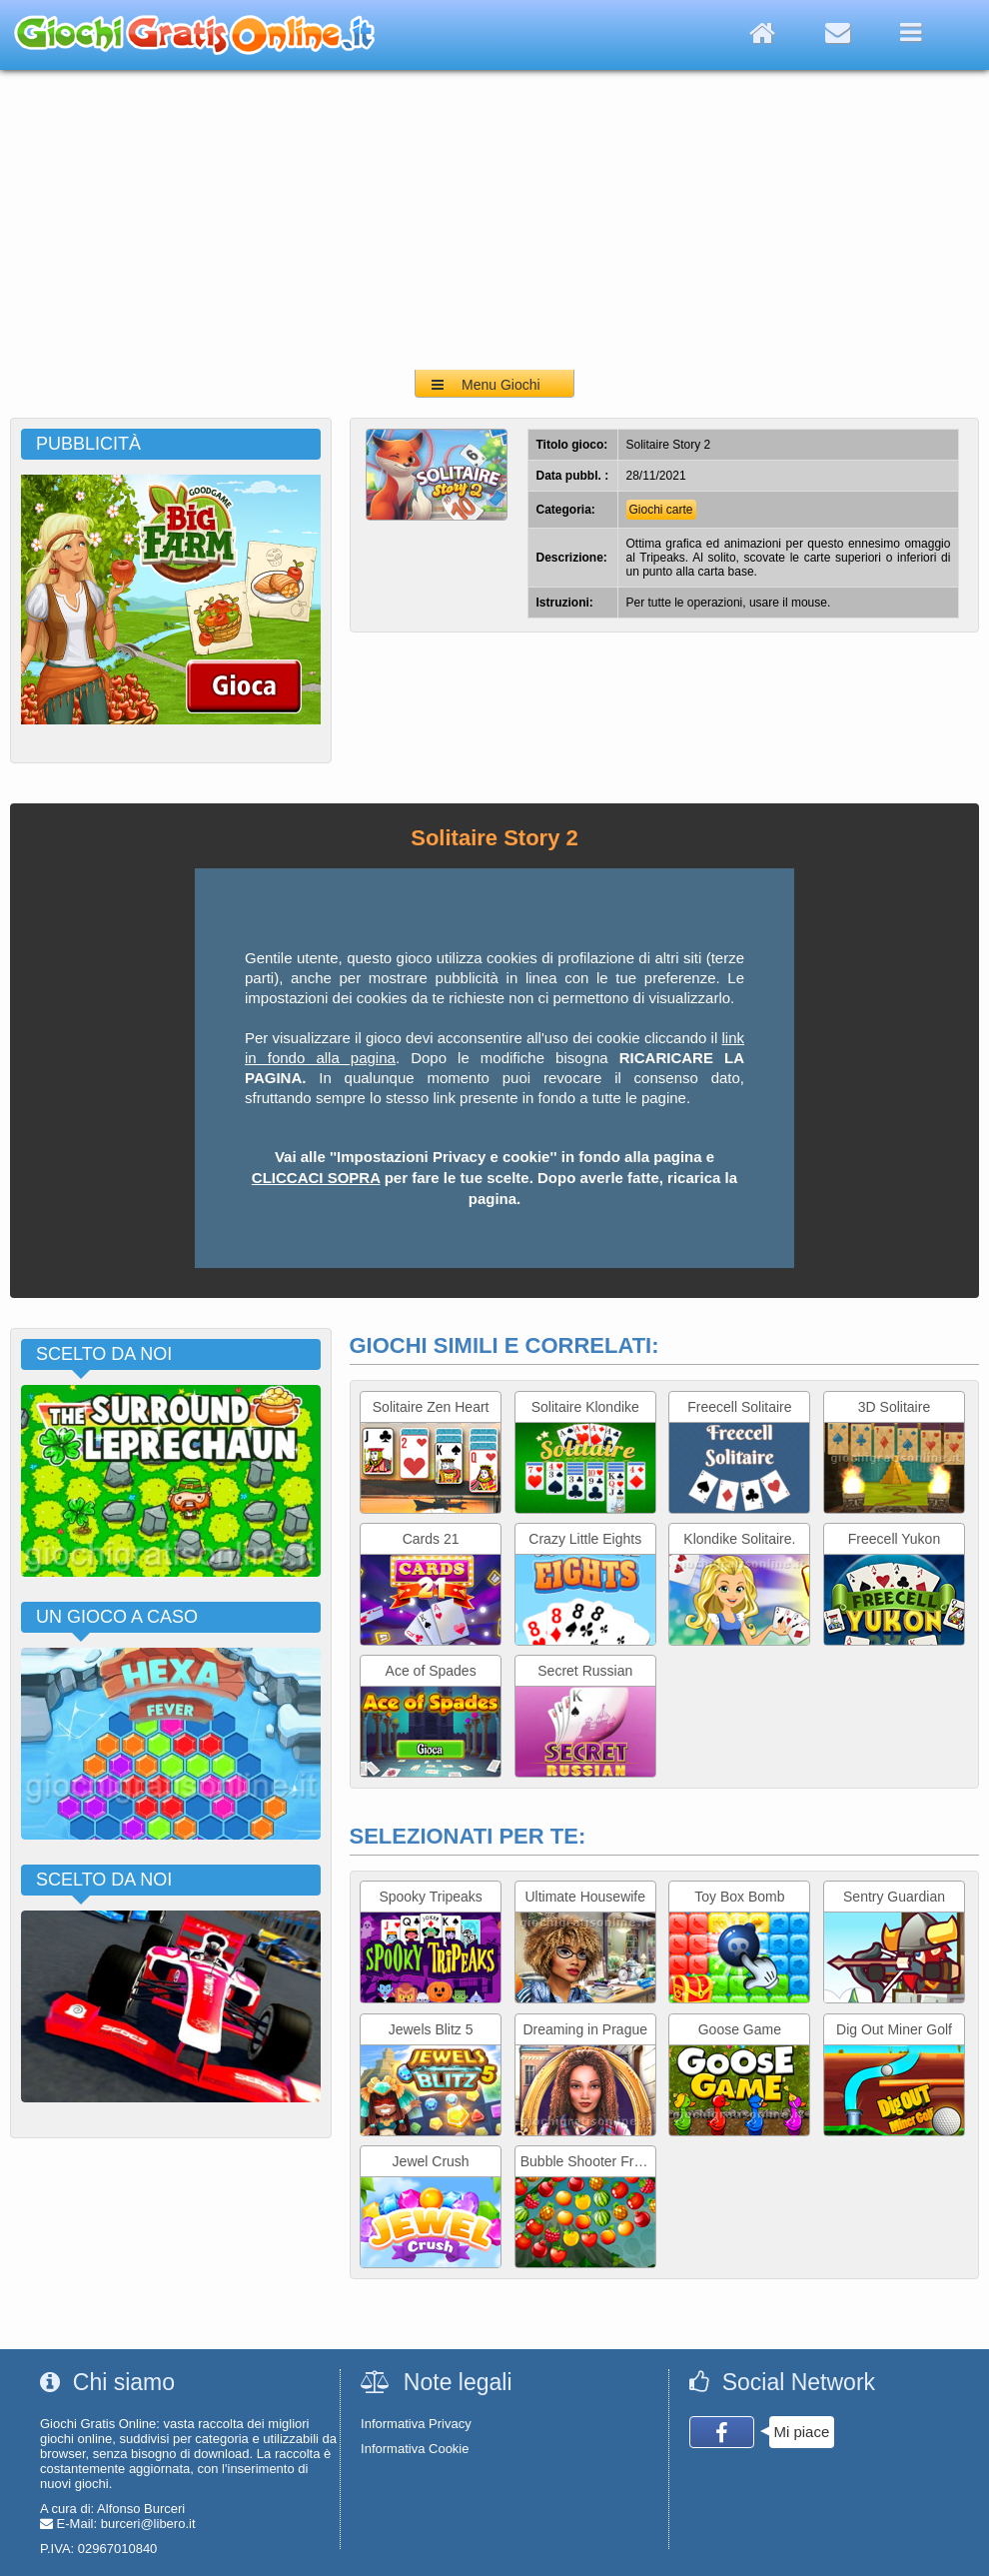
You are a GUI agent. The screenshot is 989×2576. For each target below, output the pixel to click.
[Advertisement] (494, 220)
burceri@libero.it (148, 2523)
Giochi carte (661, 510)
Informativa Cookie (415, 2448)
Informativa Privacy (416, 2423)
